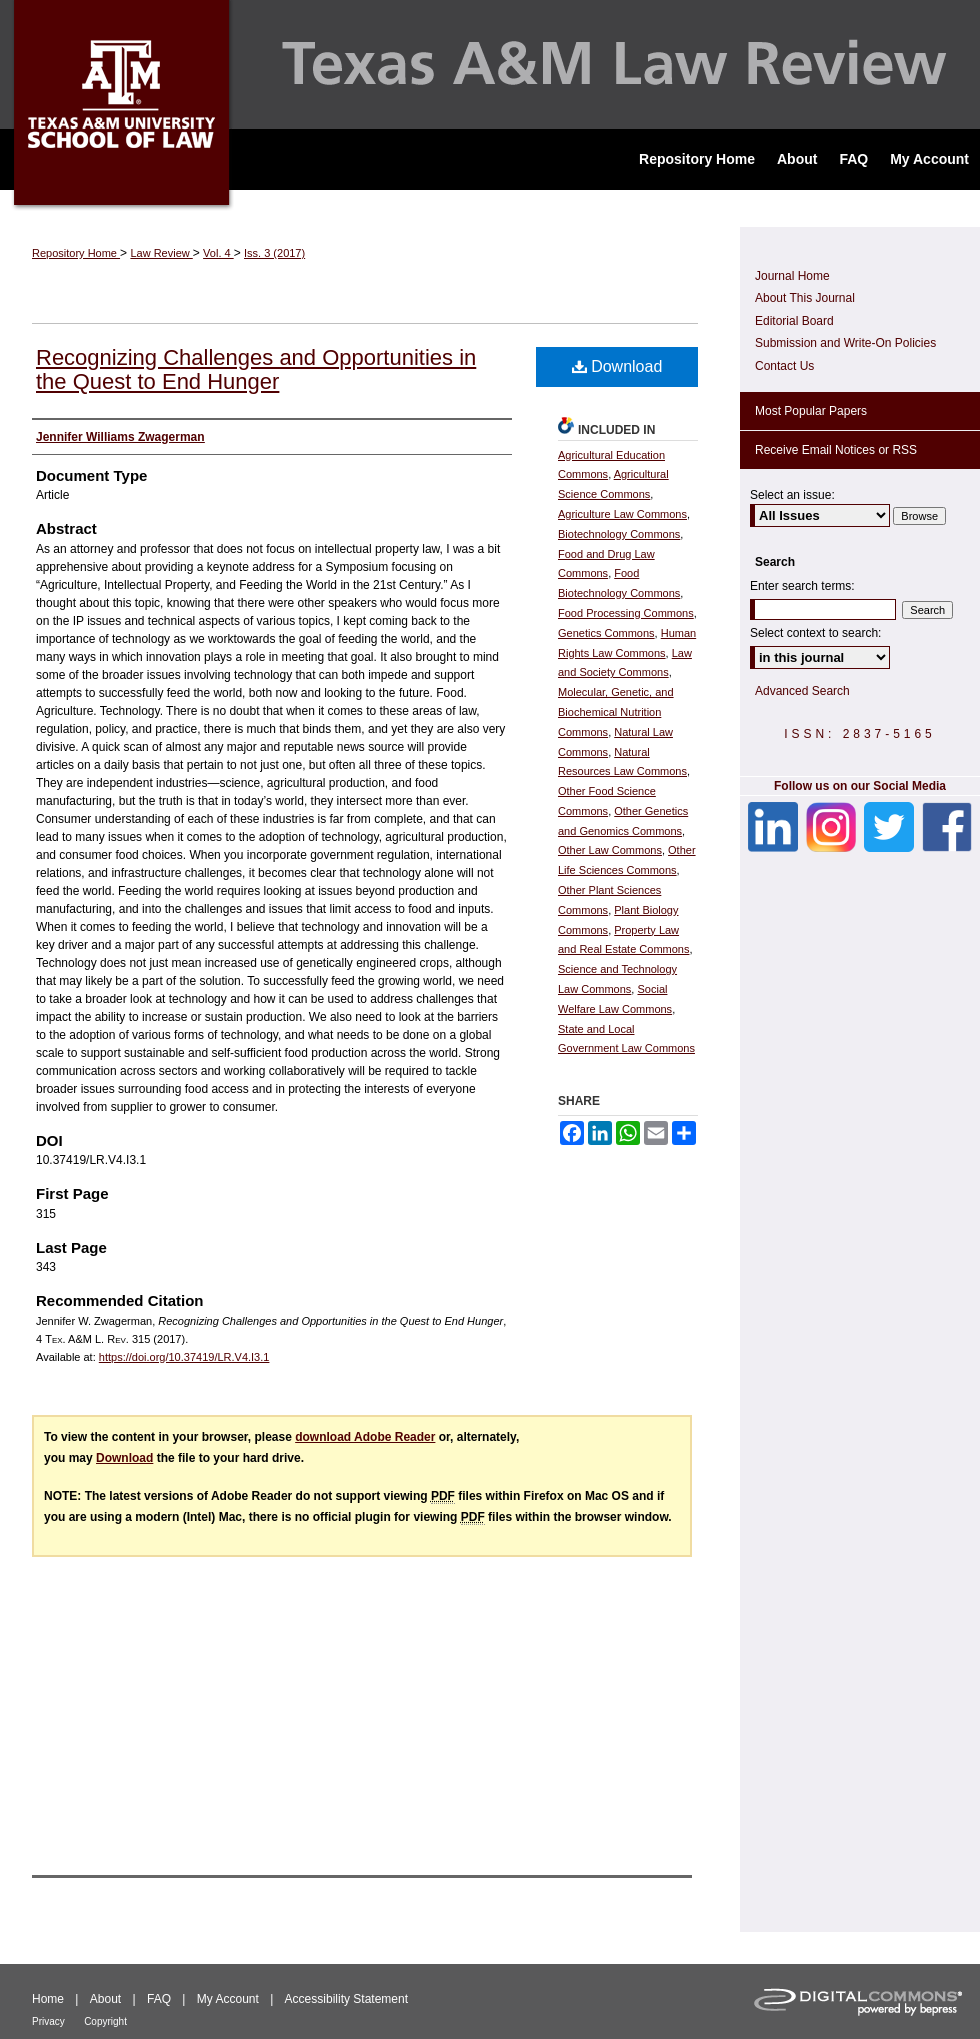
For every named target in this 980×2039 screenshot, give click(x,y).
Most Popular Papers (811, 411)
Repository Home (76, 253)
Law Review (161, 253)
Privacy (48, 2021)
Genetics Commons (606, 633)
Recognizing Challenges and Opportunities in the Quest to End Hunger (256, 369)
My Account (228, 1999)
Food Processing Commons (626, 613)
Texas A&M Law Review (490, 64)
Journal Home (792, 276)
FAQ (159, 1999)
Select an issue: (792, 495)
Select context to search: (815, 633)
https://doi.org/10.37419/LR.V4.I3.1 (184, 1357)
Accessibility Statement (346, 1999)
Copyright (105, 2021)
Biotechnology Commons (619, 534)
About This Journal (805, 298)
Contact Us (784, 366)
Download (617, 366)
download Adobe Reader (365, 1437)
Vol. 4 (218, 253)
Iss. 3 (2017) (274, 253)
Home (48, 1999)
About (105, 1999)
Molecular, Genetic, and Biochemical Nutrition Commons (616, 712)
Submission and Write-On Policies (845, 343)
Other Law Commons (610, 850)
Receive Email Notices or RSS (836, 450)
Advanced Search (802, 691)
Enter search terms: (802, 586)
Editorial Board (794, 321)
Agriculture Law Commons (622, 514)
